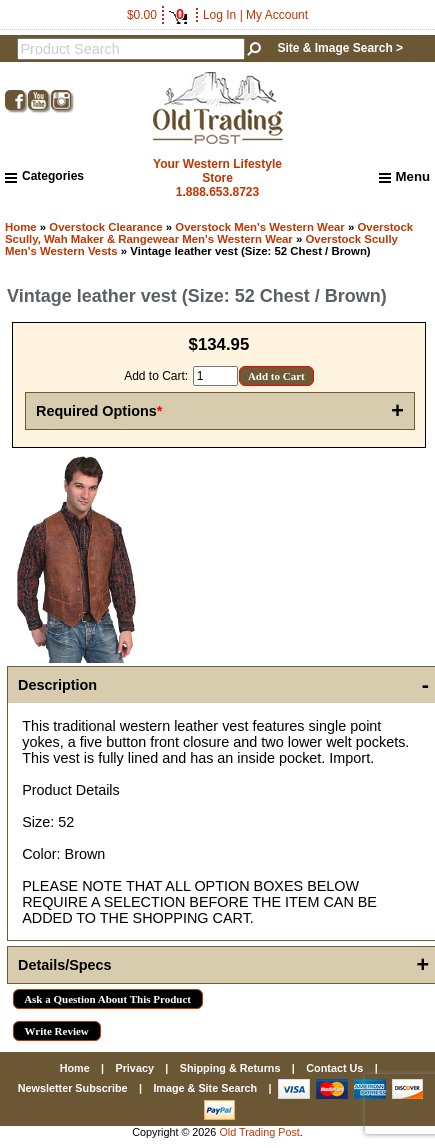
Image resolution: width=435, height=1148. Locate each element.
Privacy (134, 1068)
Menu (404, 177)
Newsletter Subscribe (73, 1088)
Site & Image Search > (340, 48)
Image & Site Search (205, 1088)
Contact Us (334, 1068)
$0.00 (157, 15)
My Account (277, 15)
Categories (44, 176)
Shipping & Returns (230, 1068)
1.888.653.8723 (217, 192)
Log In (219, 15)
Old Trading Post (259, 1132)
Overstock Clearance (105, 227)
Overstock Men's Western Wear (259, 227)
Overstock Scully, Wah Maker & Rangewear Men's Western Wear (209, 233)
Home (21, 227)
